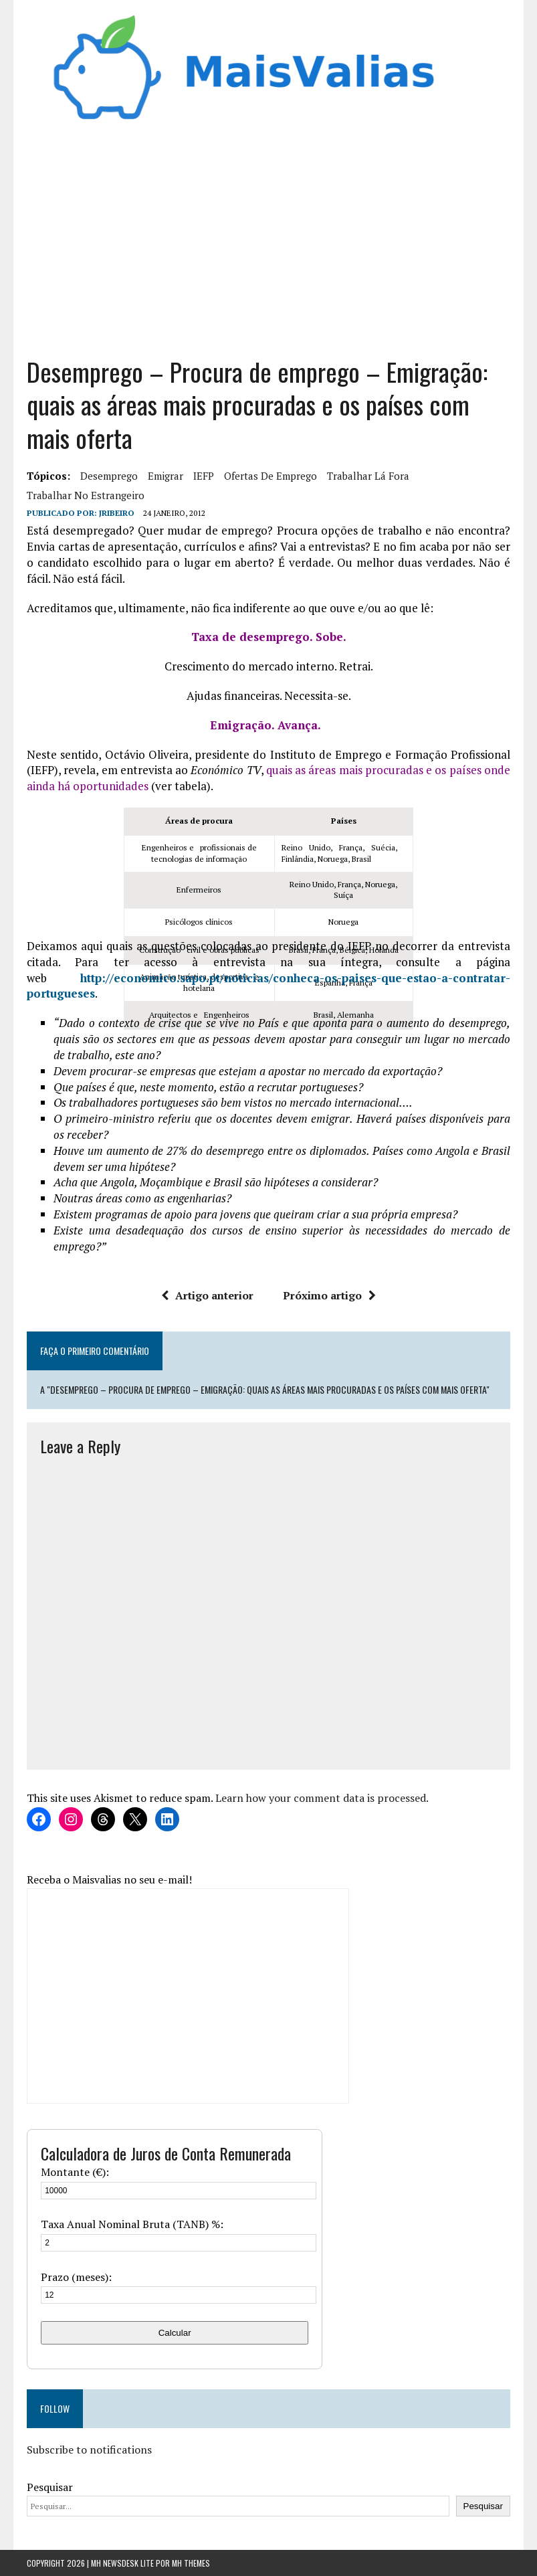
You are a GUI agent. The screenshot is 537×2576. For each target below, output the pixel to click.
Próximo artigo (329, 1295)
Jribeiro (116, 513)
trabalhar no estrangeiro (85, 495)
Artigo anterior (207, 1295)
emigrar (165, 475)
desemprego (109, 475)
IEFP (203, 475)
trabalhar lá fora (368, 475)
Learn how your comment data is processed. (322, 1797)
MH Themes (191, 2563)
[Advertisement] (268, 235)
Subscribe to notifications (89, 2449)
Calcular (174, 2333)
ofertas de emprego (270, 475)
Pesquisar (50, 2487)
